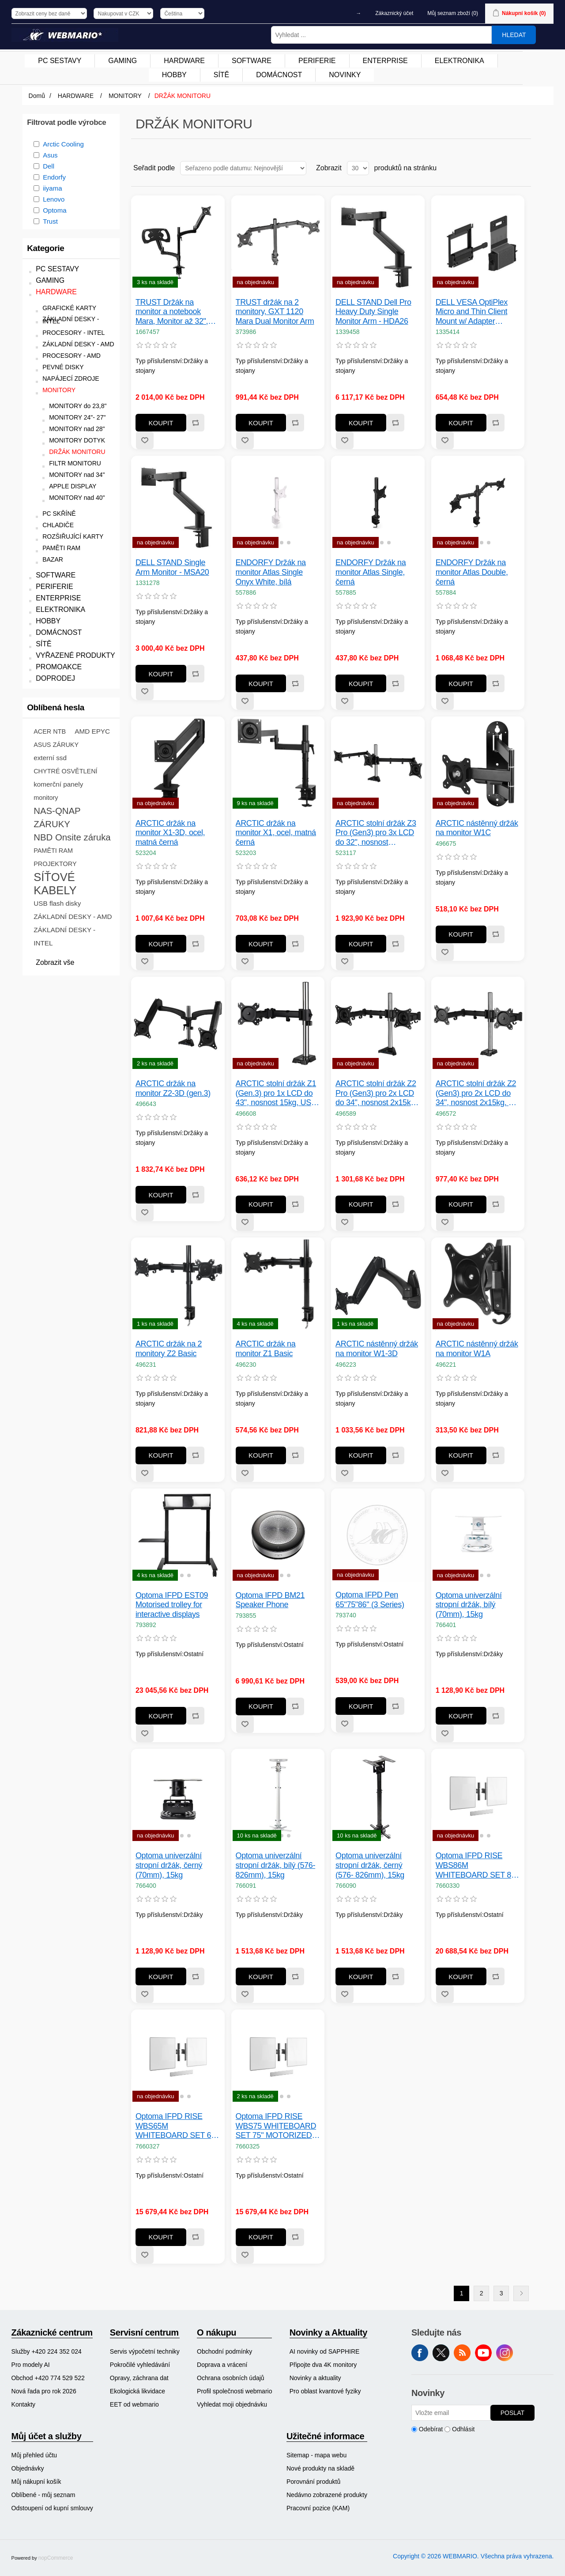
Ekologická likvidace (137, 2391)
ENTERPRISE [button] (385, 60)
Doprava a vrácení (222, 2364)
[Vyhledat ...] (381, 35)
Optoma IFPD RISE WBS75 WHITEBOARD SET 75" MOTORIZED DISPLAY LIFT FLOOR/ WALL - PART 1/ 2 (276, 2126)
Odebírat (431, 2429)
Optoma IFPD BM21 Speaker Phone (270, 1600)
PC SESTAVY (57, 269)
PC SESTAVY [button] (59, 60)
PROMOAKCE (59, 667)
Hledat (514, 34)
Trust (50, 221)
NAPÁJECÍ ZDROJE (70, 378)
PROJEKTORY (55, 863)
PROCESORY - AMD (71, 355)
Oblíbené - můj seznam (43, 2494)
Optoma (54, 210)
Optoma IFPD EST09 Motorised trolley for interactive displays (172, 1605)
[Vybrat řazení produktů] (243, 168)
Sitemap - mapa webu (316, 2455)
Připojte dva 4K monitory (323, 2364)
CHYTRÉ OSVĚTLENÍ (65, 771)
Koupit (161, 423)
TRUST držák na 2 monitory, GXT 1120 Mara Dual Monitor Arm (275, 312)
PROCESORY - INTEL (73, 333)
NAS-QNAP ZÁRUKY (57, 817)
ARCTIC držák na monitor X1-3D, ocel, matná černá (170, 833)
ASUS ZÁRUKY (56, 744)
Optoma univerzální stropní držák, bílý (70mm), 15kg (469, 1605)
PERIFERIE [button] (316, 60)
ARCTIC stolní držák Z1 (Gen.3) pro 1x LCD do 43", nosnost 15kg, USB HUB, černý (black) (276, 1093)
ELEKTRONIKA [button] (459, 60)
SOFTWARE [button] (251, 60)
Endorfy (54, 177)
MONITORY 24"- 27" (77, 417)
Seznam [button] (523, 168)
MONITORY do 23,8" (77, 406)
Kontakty (23, 2404)
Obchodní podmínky (224, 2351)
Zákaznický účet (394, 13)
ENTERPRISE (58, 598)
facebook (419, 2352)
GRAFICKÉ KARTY (69, 308)
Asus (50, 155)
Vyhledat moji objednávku (232, 2404)
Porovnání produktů (313, 2481)
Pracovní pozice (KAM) (318, 2508)
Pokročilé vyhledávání (140, 2364)
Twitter (441, 2352)
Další (521, 2293)
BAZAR (52, 559)
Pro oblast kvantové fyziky (325, 2391)
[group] (278, 502)
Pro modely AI (30, 2364)
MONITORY (58, 390)
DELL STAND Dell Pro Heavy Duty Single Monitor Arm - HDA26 (373, 312)
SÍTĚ (44, 644)
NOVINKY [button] (345, 75)
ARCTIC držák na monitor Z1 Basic (266, 1348)
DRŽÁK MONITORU (77, 452)
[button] (267, 542)
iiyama (52, 188)
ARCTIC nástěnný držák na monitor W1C (477, 828)
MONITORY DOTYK (77, 440)
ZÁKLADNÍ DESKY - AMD (78, 344)
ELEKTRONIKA (60, 609)
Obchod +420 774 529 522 (48, 2377)
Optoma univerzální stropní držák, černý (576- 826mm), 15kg (369, 1865)
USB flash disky (57, 903)
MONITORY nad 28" (77, 429)
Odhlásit (463, 2429)
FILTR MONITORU (75, 463)
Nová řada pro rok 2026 (43, 2391)
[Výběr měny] (123, 13)
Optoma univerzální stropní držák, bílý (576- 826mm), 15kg (276, 1865)
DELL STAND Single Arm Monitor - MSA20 (172, 567)
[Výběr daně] (49, 13)
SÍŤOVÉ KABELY (55, 883)
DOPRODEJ (55, 678)
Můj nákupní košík (36, 2481)
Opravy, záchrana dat (139, 2377)
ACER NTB (50, 731)
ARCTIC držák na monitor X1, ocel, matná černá (276, 833)
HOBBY (48, 621)
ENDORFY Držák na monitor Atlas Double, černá (472, 572)
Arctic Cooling (63, 144)
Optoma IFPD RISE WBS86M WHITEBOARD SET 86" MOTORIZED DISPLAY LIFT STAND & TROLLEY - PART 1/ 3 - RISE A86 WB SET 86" (477, 1865)
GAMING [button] (122, 60)
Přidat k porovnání (195, 422)
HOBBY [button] (174, 75)
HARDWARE (56, 292)
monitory (46, 797)
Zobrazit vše (55, 962)
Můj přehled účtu (34, 2455)
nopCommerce (55, 2558)
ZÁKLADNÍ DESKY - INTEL (70, 320)
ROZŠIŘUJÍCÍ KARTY (72, 536)
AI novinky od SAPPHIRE (325, 2351)
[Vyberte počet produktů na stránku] (358, 168)
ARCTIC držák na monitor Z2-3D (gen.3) (173, 1088)
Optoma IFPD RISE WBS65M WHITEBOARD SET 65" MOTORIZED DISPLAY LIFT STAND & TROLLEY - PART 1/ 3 (177, 2126)
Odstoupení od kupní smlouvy (52, 2508)
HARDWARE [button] (184, 60)
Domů (37, 95)
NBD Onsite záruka (72, 837)
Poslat (512, 2412)
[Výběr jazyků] (182, 13)
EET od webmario (134, 2404)
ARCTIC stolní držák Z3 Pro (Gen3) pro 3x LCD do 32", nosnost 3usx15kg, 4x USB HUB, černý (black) (377, 833)
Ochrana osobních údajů (230, 2377)
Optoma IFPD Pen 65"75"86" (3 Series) (369, 1599)
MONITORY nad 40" (77, 498)
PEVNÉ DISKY (62, 367)
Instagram (504, 2352)
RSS (462, 2352)
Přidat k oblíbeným (145, 440)
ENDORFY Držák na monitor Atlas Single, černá (370, 572)
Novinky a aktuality (315, 2377)
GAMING (50, 280)
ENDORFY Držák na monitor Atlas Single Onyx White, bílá (271, 572)
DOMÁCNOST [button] (279, 75)
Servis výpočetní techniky (145, 2351)
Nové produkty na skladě (320, 2468)
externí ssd (50, 757)
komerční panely (58, 784)
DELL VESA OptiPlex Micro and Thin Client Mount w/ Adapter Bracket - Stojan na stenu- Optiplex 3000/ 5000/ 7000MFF (472, 312)
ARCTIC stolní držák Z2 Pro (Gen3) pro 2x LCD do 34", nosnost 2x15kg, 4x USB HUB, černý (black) (376, 1093)
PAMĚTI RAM (61, 548)
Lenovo (53, 199)
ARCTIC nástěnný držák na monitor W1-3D (376, 1348)
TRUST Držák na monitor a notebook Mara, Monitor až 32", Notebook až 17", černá (175, 312)
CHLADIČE (58, 525)
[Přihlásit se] (451, 2413)
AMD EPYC (92, 731)
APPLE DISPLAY (72, 486)
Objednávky (27, 2468)
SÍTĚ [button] (222, 75)
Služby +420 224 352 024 (46, 2351)
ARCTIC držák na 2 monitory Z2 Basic (169, 1348)
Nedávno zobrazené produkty (326, 2494)
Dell (48, 166)
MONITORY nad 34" (77, 475)
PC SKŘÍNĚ (58, 513)
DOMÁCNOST (59, 632)
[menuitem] (60, 60)
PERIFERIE (54, 586)
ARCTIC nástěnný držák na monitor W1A (477, 1348)
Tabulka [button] (507, 168)
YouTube (483, 2352)
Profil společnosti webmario (234, 2391)
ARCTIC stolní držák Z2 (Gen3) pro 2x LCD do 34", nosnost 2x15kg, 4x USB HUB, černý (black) (477, 1093)
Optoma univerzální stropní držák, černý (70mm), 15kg (169, 1865)
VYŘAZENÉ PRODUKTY (75, 655)
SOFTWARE (55, 575)
